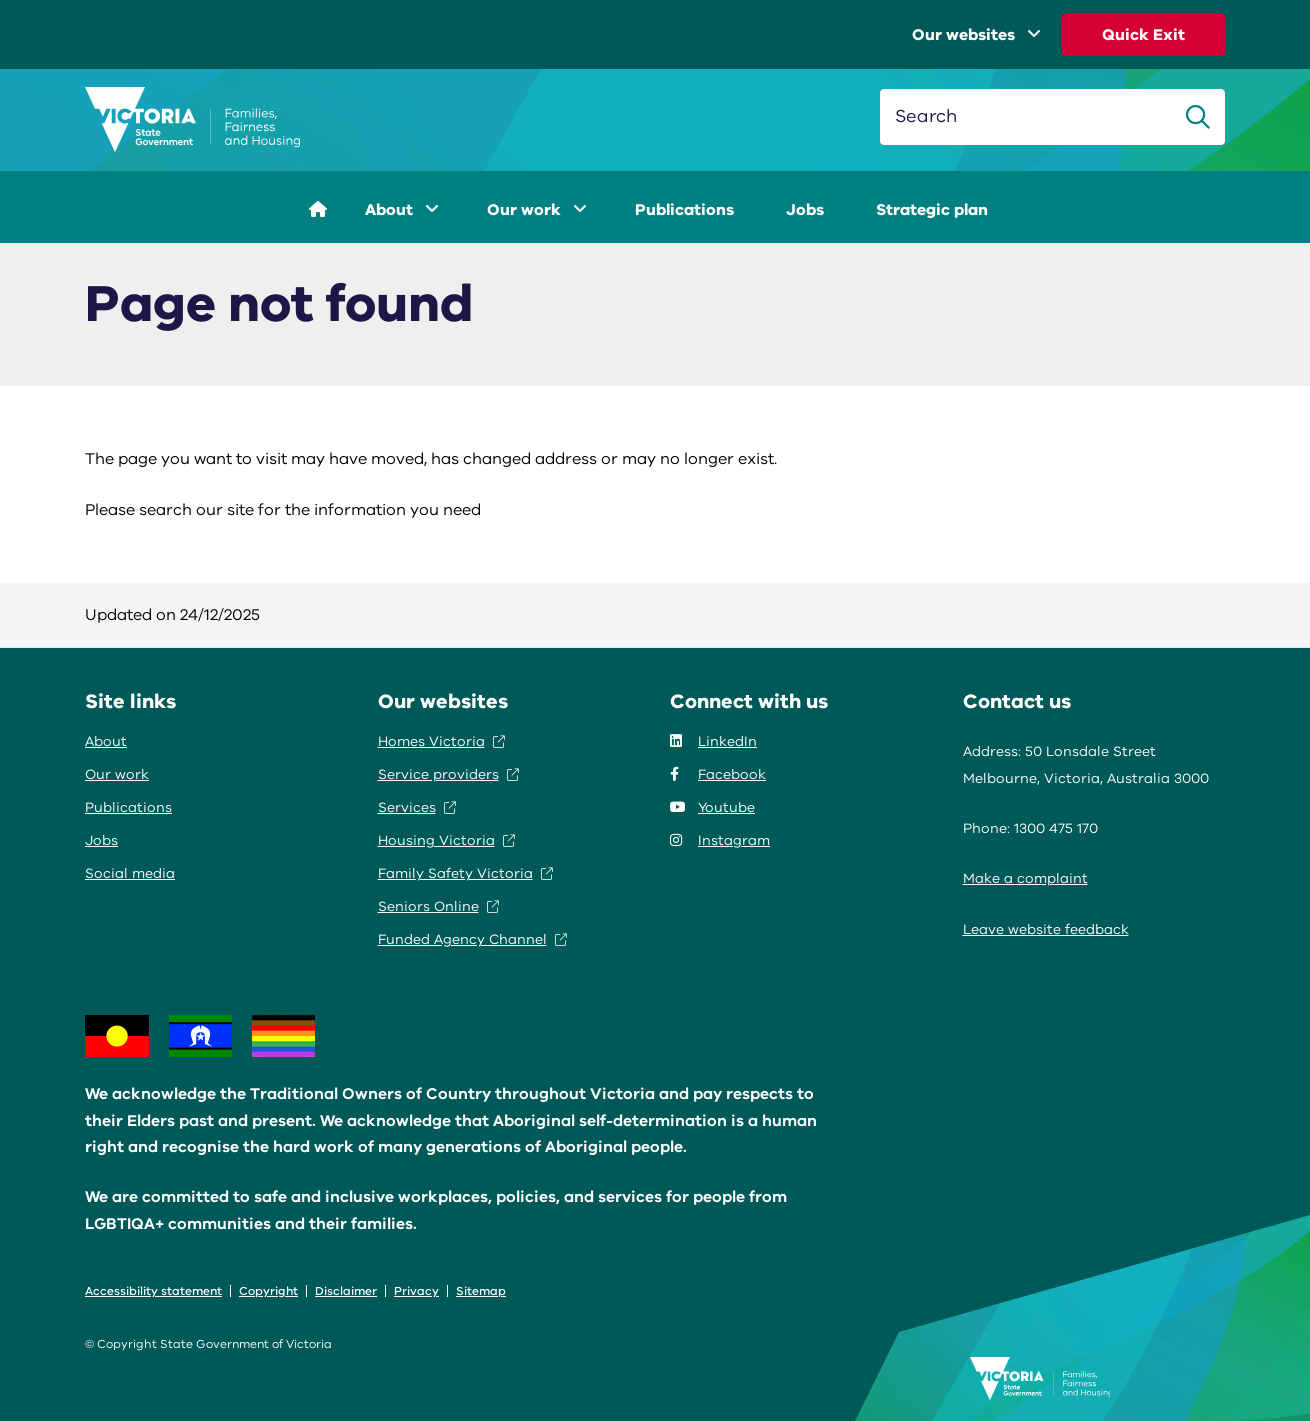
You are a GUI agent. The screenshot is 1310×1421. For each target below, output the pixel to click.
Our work (537, 210)
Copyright (268, 1291)
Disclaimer (346, 1291)
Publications (684, 210)
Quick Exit (1143, 35)
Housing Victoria (446, 840)
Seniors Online (438, 906)
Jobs (805, 210)
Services (417, 807)
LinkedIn (713, 741)
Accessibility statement (153, 1291)
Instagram (720, 840)
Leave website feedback (1046, 929)
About (402, 210)
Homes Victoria (441, 741)
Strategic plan (932, 210)
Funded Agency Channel (472, 939)
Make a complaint (1025, 878)
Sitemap (481, 1291)
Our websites (976, 35)
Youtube (712, 807)
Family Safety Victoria (465, 873)
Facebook (718, 774)
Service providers (448, 774)
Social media (130, 873)
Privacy (416, 1291)
